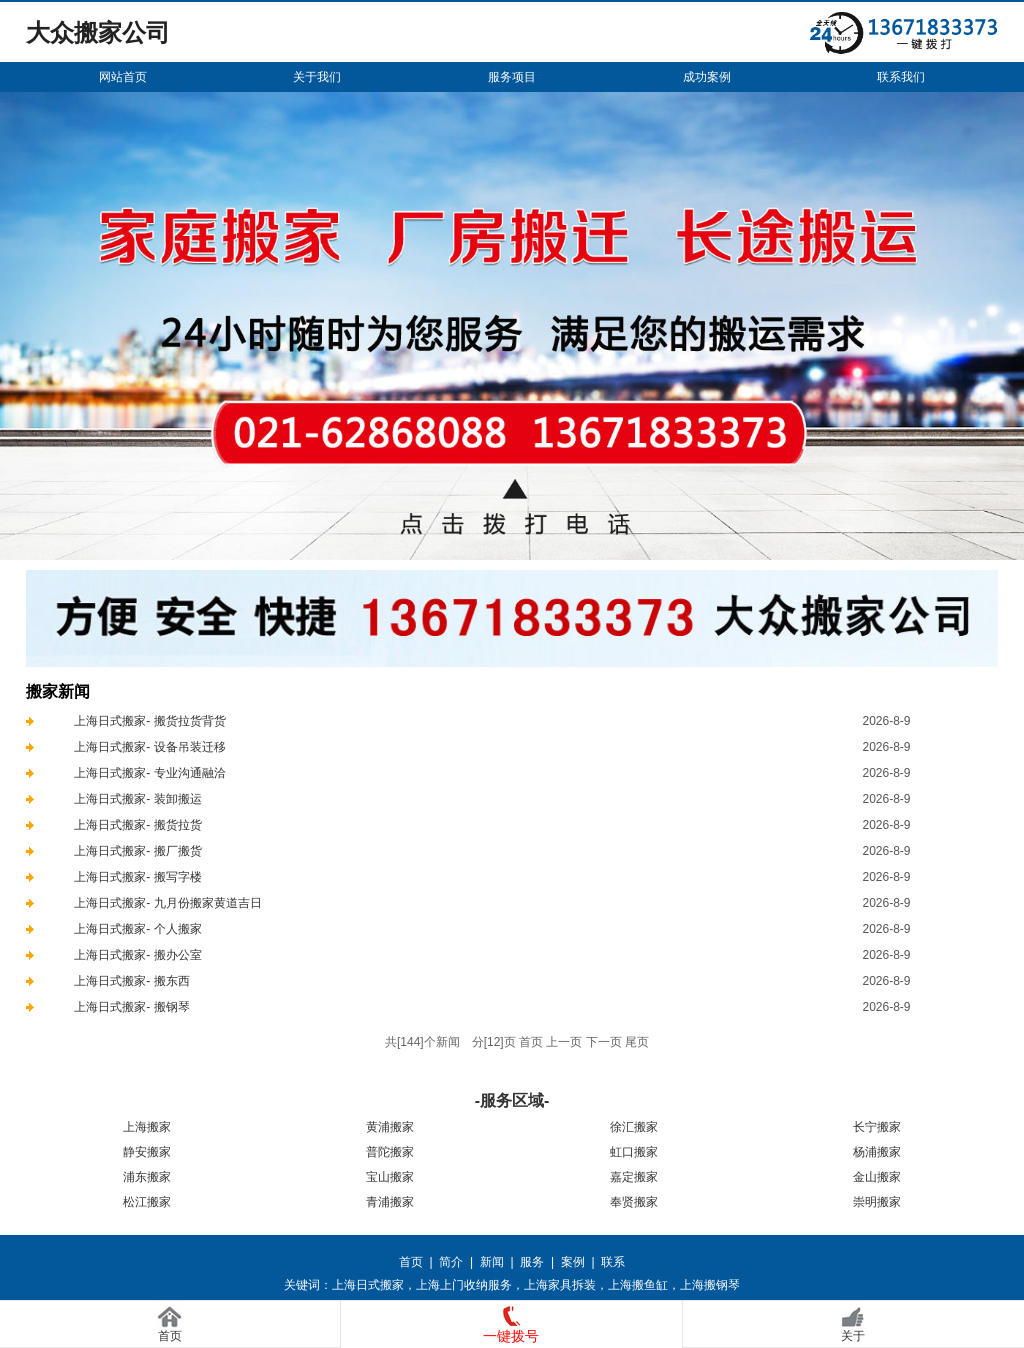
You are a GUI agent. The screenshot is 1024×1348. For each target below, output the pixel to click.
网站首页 (123, 77)
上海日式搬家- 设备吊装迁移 (149, 747)
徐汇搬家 (634, 1127)
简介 (451, 1262)
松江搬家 (147, 1202)
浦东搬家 (147, 1177)
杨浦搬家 (877, 1152)
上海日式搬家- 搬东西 (131, 981)
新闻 (492, 1262)
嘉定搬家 (634, 1177)
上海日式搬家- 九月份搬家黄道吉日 (167, 903)
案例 (573, 1262)
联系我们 (901, 77)
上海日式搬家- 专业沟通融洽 (149, 773)
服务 (532, 1262)
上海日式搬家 (368, 1285)
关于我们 (317, 77)
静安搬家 (147, 1152)
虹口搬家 (634, 1152)
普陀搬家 (390, 1152)
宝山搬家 (390, 1177)
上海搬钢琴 (710, 1285)
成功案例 (707, 77)
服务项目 (512, 77)
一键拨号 (511, 1336)
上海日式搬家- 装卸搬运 (137, 799)
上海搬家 (147, 1127)
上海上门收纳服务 (464, 1285)
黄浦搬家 (390, 1127)
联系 (613, 1262)
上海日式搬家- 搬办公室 (137, 955)
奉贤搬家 (634, 1202)
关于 (853, 1336)
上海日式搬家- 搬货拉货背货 (149, 721)
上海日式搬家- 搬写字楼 (137, 877)
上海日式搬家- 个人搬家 (137, 929)
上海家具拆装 (560, 1285)
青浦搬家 (390, 1202)
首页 (411, 1262)
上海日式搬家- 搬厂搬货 (137, 851)
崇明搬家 (877, 1202)
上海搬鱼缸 (638, 1285)
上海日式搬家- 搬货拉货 (137, 825)
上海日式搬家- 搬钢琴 (131, 1007)
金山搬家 (877, 1177)
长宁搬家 (877, 1127)
